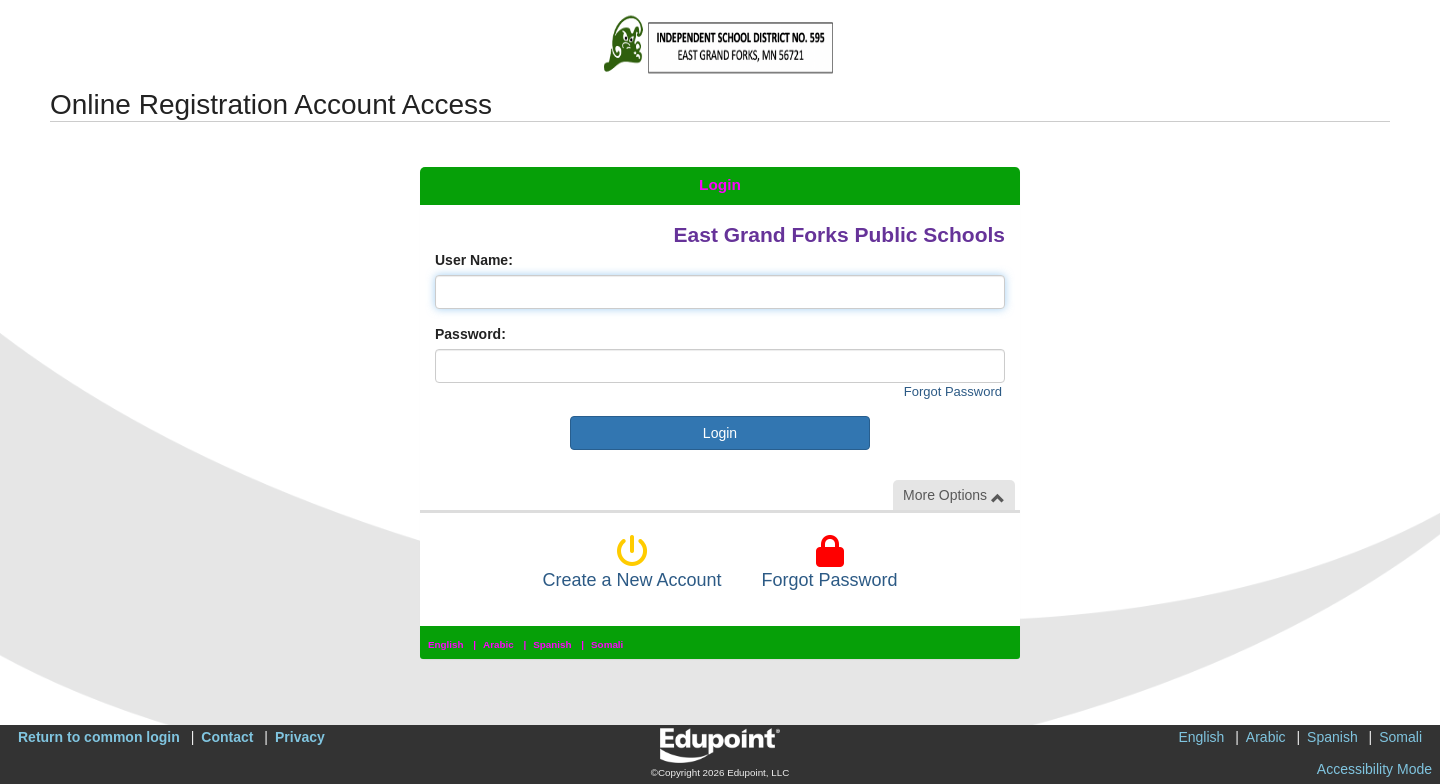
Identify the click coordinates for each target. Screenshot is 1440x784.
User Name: (474, 260)
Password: (470, 334)
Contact (227, 737)
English (446, 644)
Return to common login (99, 737)
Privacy (300, 737)
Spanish (552, 644)
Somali (607, 644)
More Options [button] (954, 495)
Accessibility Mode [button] (1374, 769)
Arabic (498, 644)
